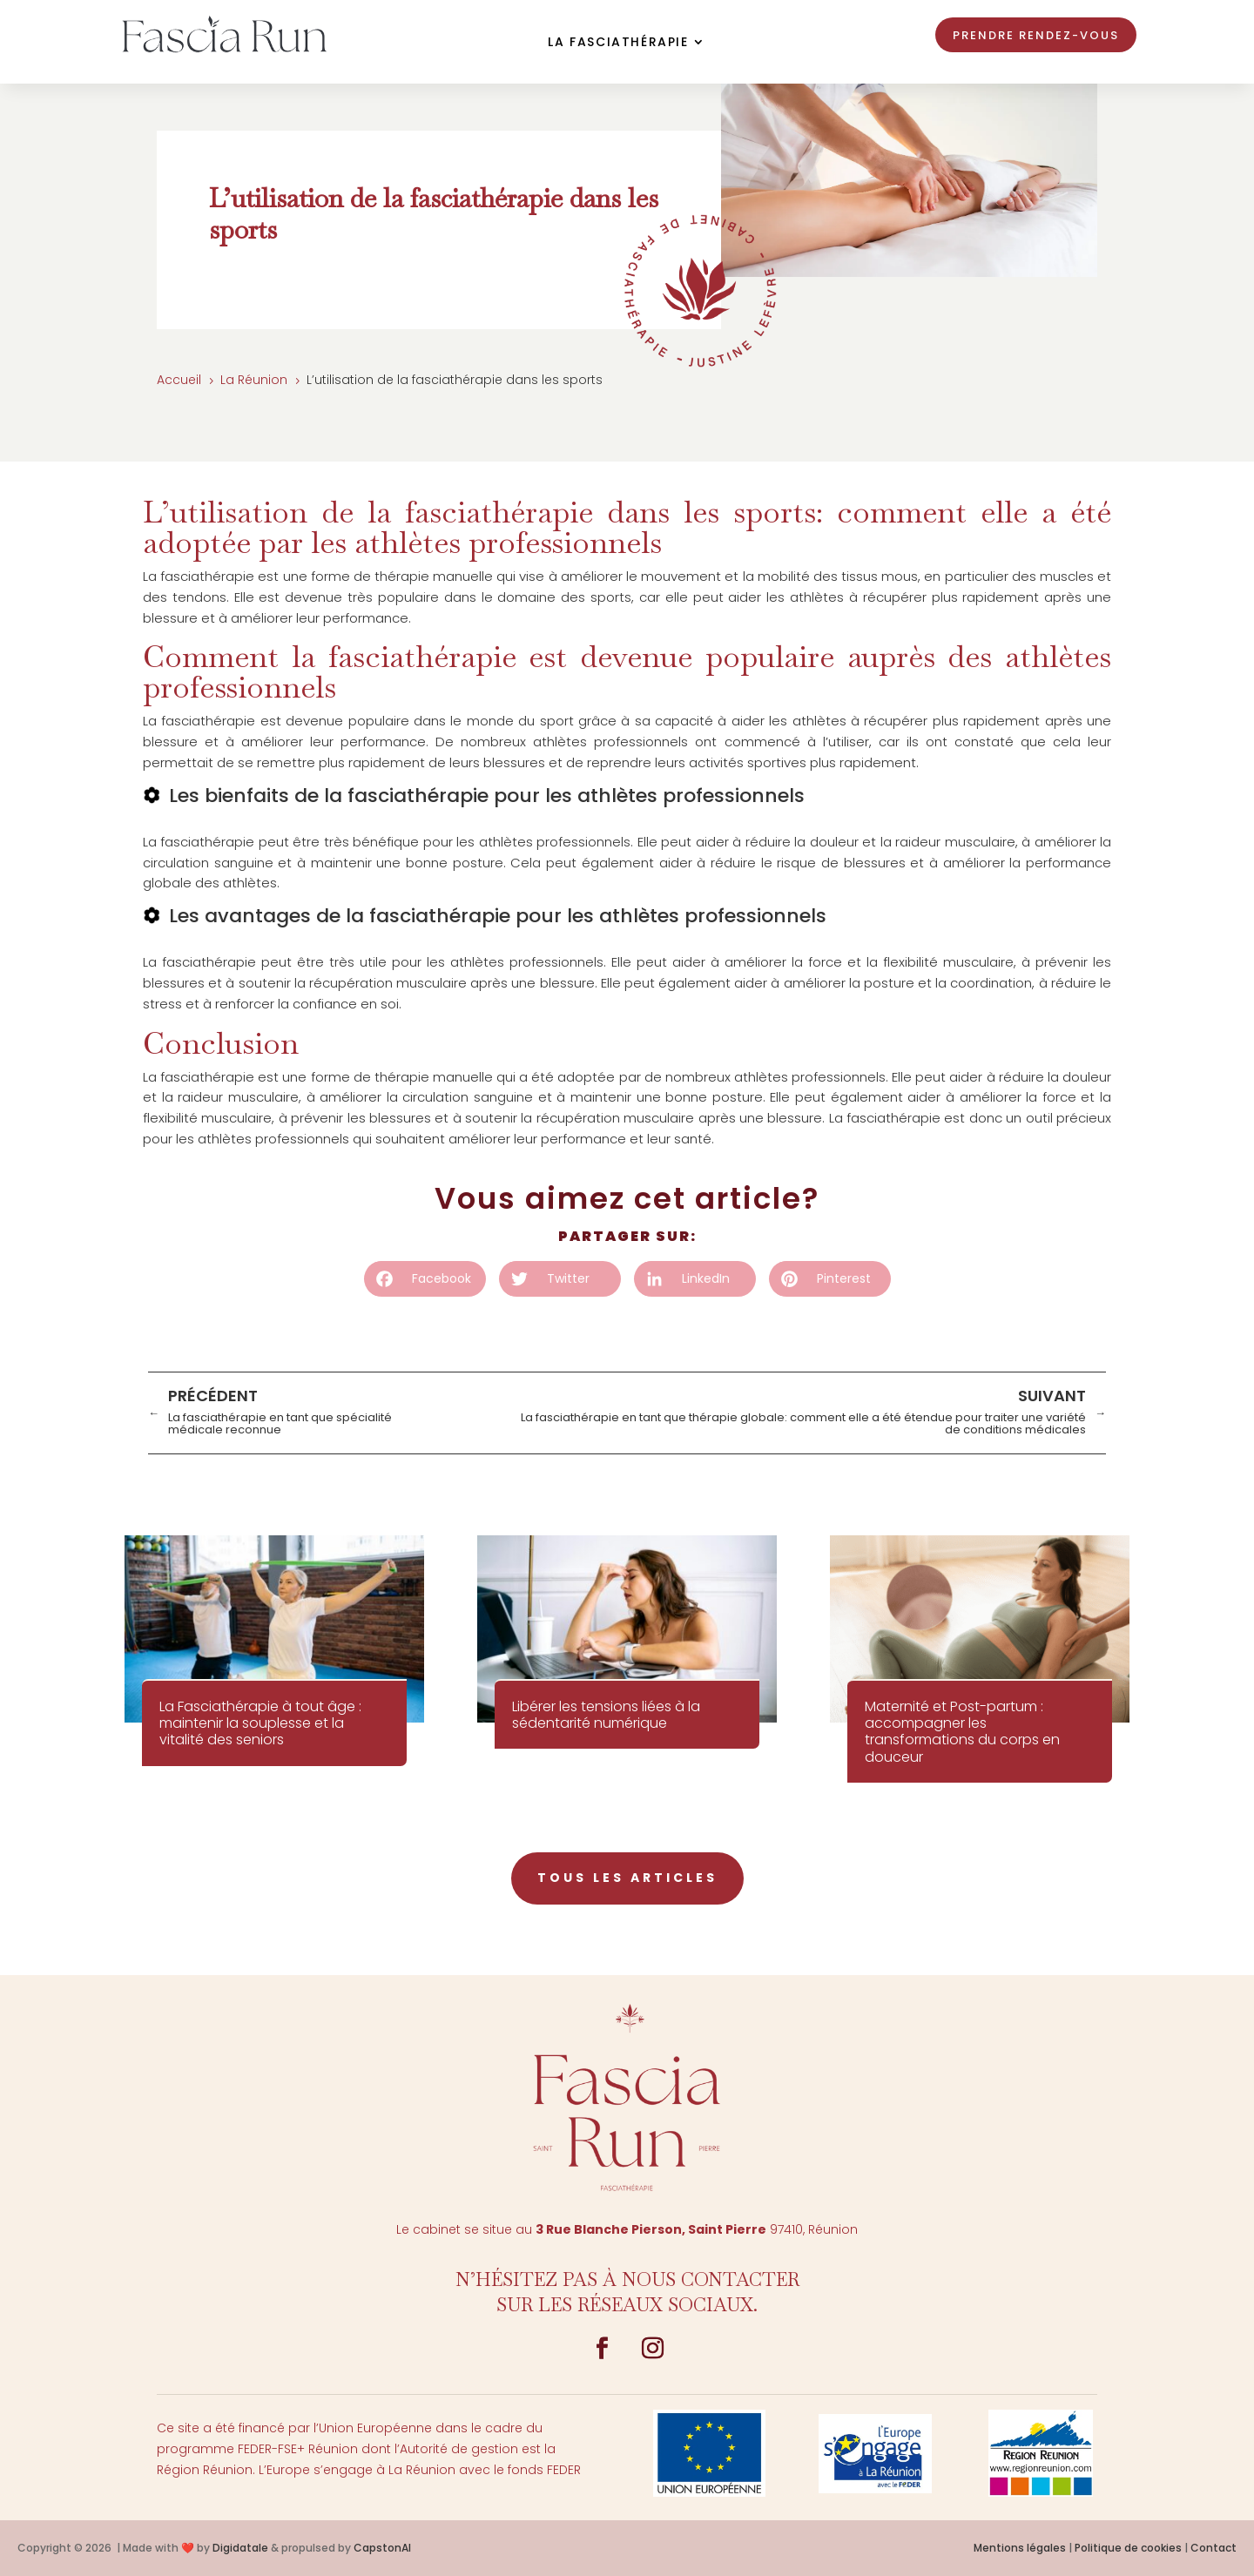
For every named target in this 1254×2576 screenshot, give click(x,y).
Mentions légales (1020, 2547)
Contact (1213, 2547)
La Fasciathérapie (618, 43)
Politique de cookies (1128, 2547)
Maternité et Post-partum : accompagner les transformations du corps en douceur (962, 1731)
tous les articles (627, 1877)
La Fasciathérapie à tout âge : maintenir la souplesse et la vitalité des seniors (260, 1723)
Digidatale (240, 2547)
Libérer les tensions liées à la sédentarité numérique (606, 1714)
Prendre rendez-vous (1036, 35)
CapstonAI (382, 2547)
